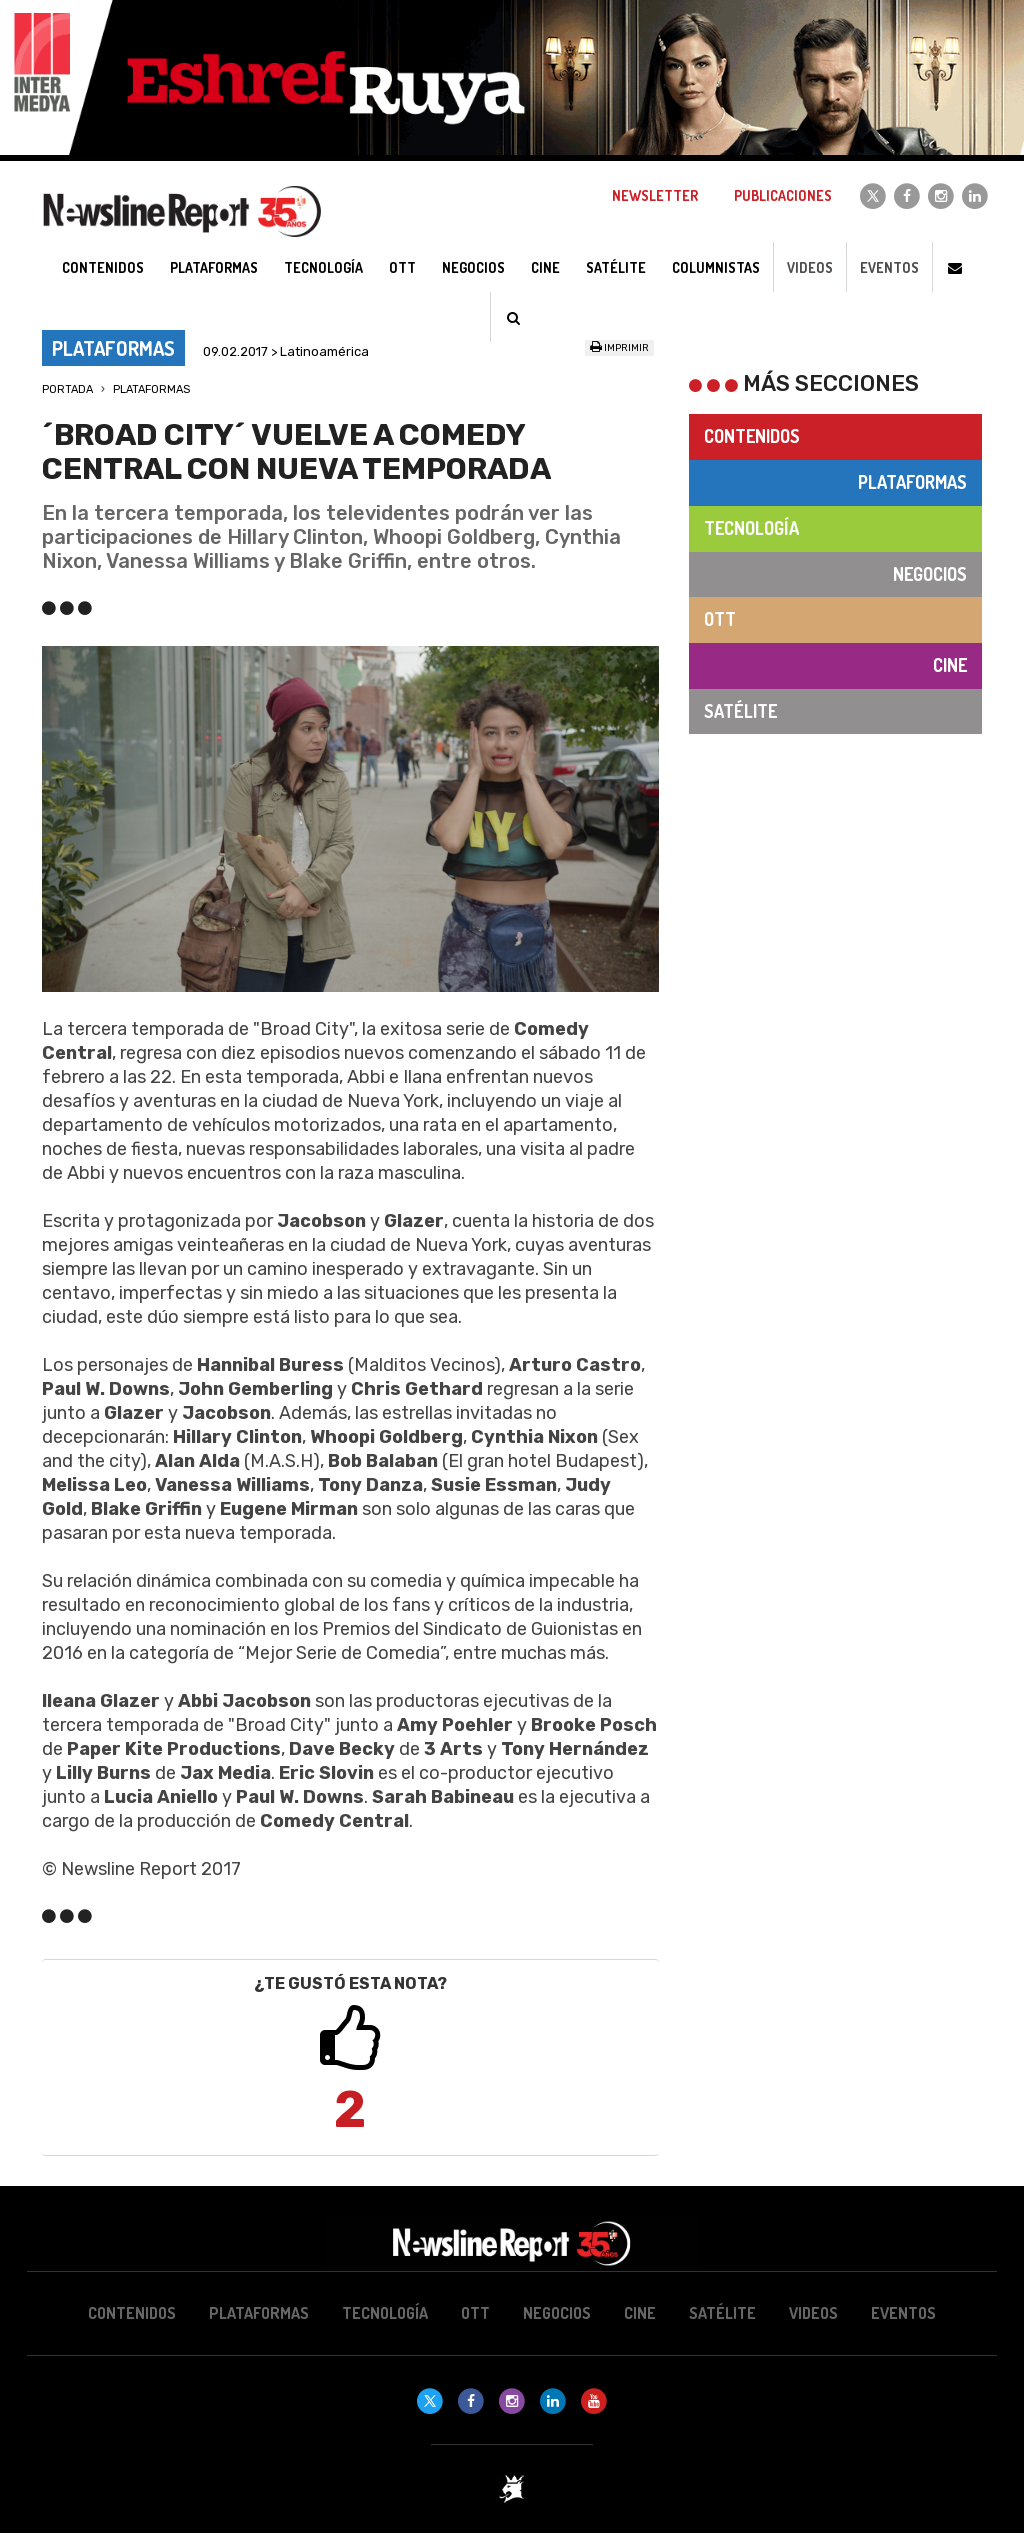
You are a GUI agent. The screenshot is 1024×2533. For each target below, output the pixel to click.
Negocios (930, 574)
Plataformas (151, 389)
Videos (810, 267)
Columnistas (716, 267)
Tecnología (751, 528)
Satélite (740, 711)
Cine (950, 665)
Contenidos (752, 436)
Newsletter (655, 195)
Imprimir (619, 348)
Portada (67, 389)
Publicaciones (783, 195)
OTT (720, 619)
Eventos (889, 267)
